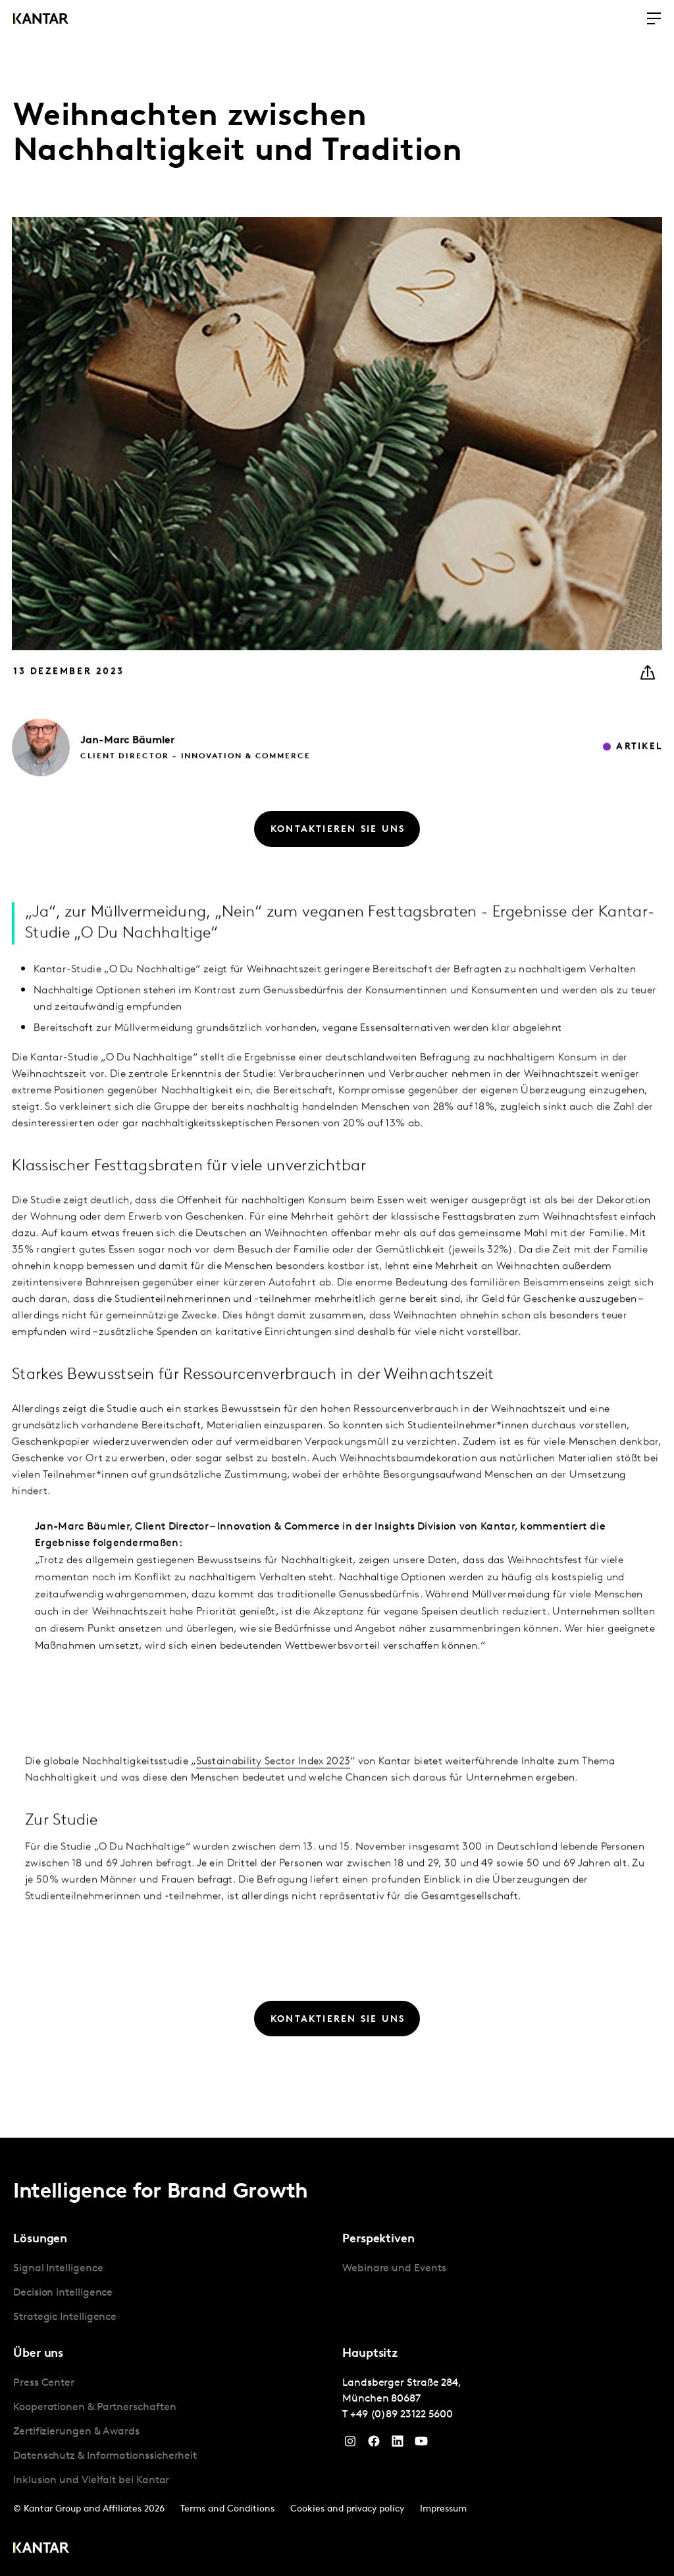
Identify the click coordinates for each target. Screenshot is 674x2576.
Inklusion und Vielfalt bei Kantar (91, 2480)
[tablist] (337, 2356)
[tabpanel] (172, 2293)
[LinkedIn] (397, 2444)
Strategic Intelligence (65, 2317)
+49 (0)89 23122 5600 (401, 2414)
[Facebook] (374, 2444)
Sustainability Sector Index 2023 (273, 1852)
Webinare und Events (394, 2268)
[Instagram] (350, 2444)
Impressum (443, 2509)
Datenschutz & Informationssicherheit (105, 2456)
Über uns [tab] (38, 2354)
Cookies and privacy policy (347, 2509)
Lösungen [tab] (40, 2239)
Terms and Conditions (227, 2509)
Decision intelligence (63, 2293)
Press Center (43, 2383)
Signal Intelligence (58, 2268)
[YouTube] (421, 2444)
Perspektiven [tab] (378, 2239)
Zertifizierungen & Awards (76, 2432)
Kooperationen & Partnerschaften (94, 2407)
